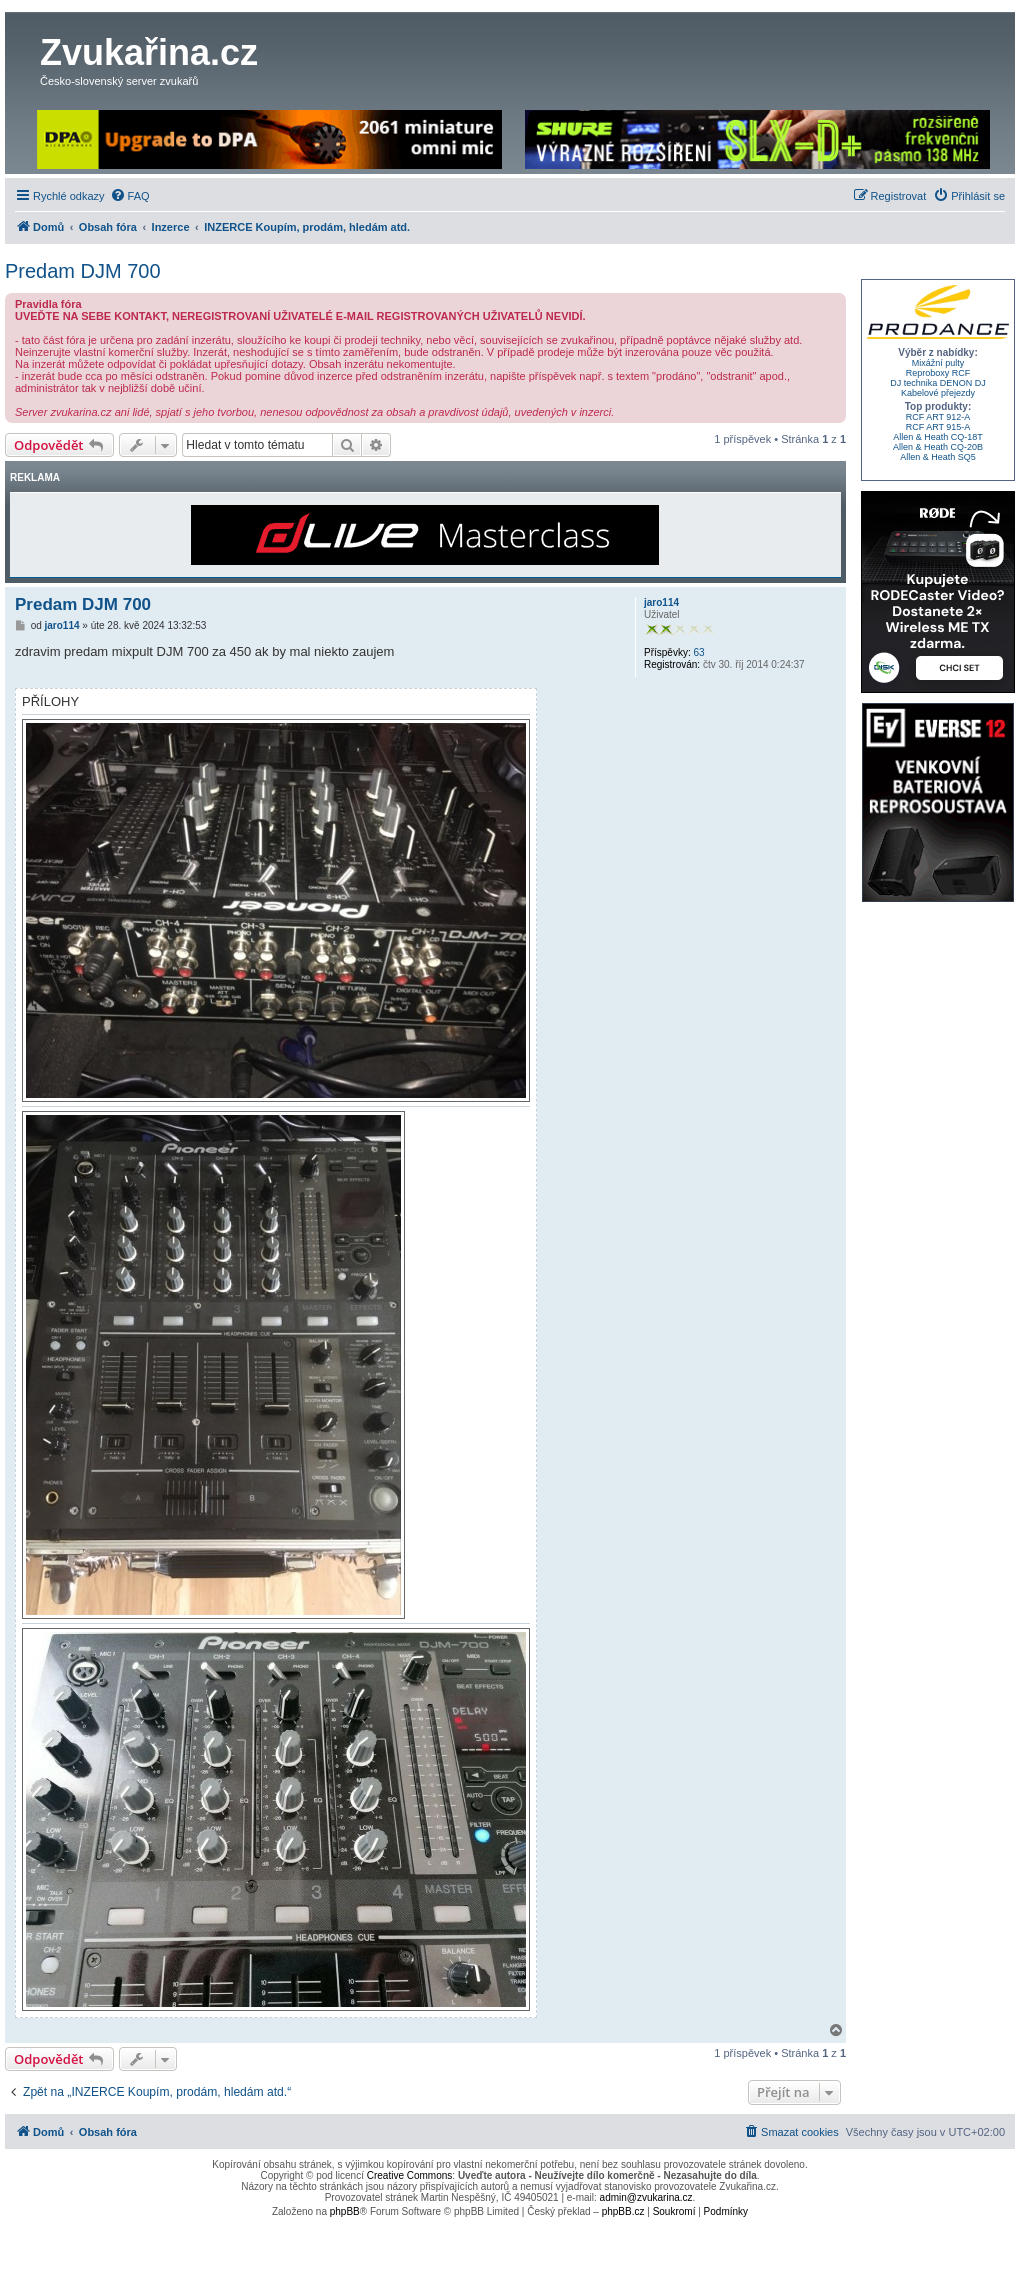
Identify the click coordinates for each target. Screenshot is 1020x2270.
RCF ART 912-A (938, 417)
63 (698, 652)
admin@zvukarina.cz (646, 2197)
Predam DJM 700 (83, 271)
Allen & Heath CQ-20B (938, 447)
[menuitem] (130, 196)
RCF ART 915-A (938, 427)
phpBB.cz (623, 2211)
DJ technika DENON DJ (938, 383)
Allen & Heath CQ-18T (938, 437)
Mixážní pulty (938, 363)
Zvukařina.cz (149, 52)
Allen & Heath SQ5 (938, 457)
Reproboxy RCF (938, 373)
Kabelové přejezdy (938, 393)
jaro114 (661, 602)
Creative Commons (410, 2175)
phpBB (345, 2211)
